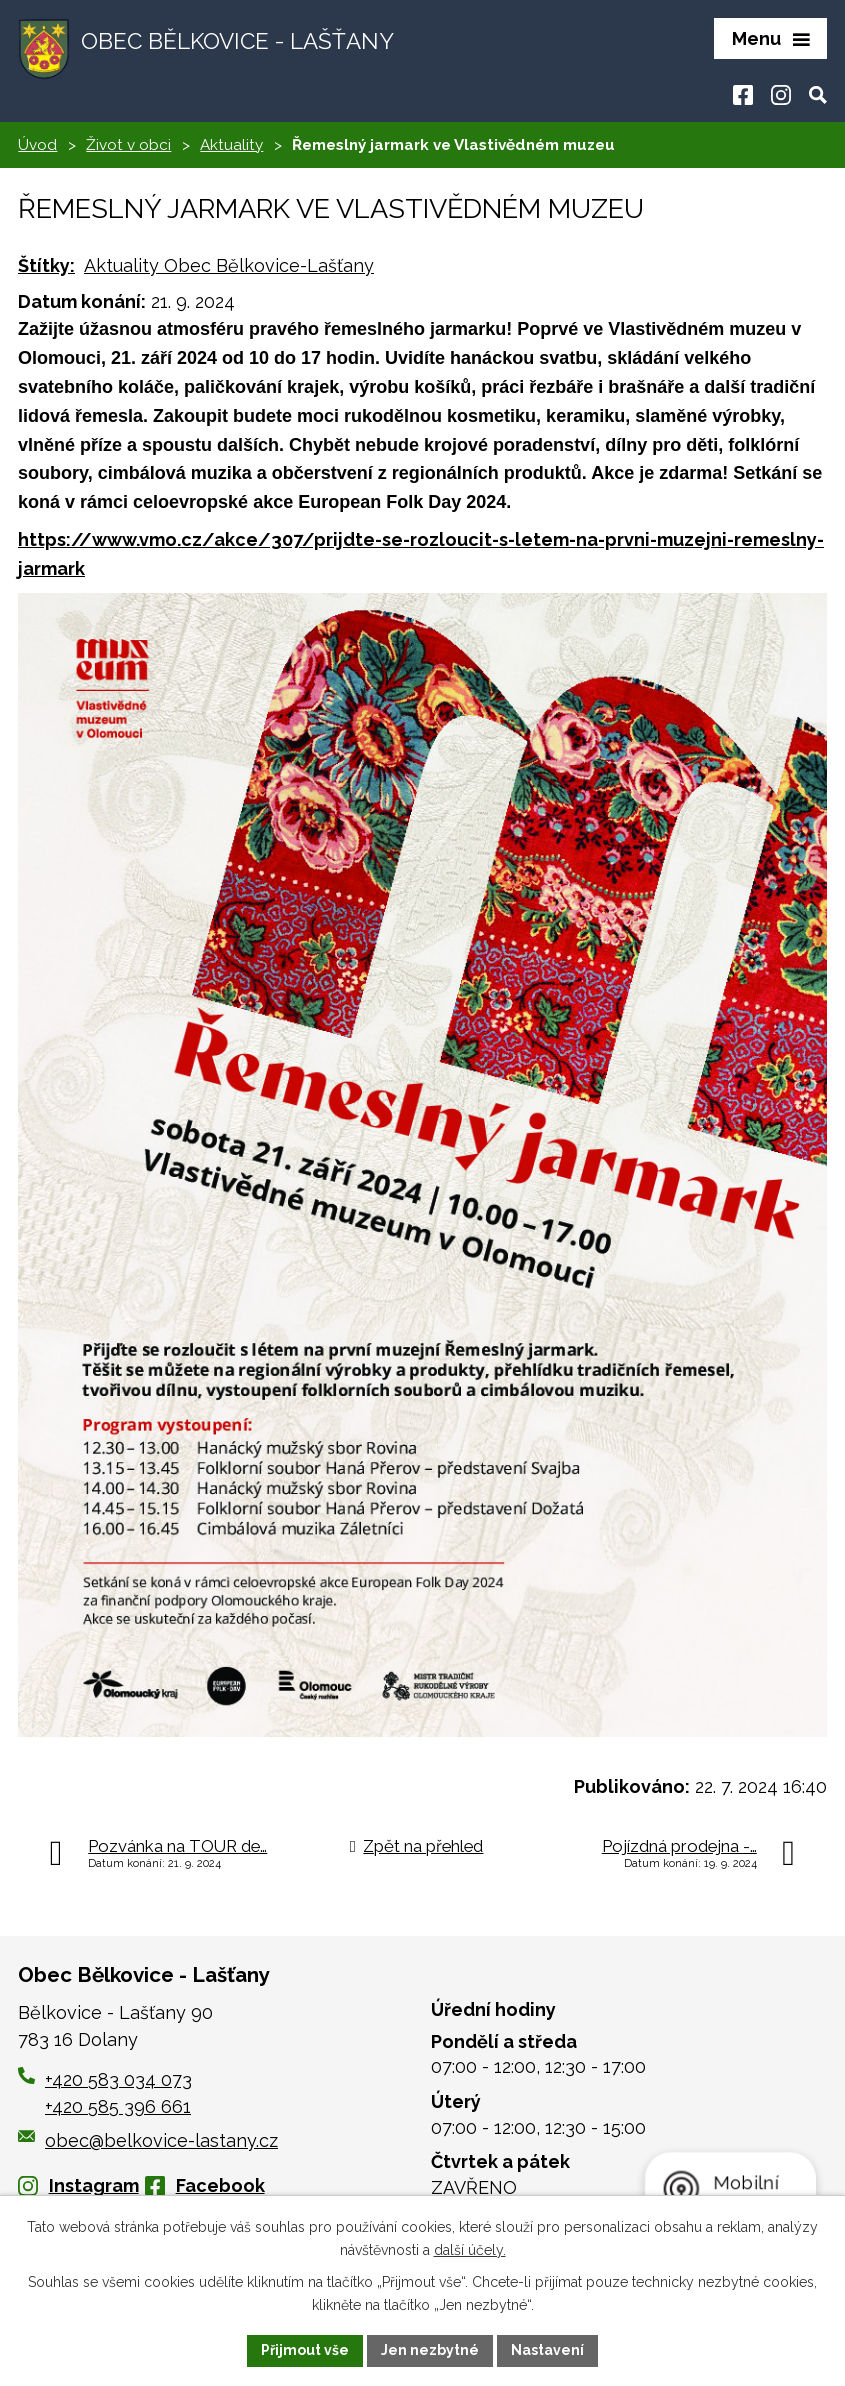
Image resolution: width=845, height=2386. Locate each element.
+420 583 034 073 (118, 2079)
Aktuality (231, 145)
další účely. (470, 2250)
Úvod (37, 145)
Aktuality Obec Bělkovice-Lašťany (229, 265)
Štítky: (46, 265)
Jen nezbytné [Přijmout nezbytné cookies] (430, 2350)
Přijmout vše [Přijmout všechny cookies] (305, 2350)
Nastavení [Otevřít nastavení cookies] (547, 2350)
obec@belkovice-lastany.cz (148, 2140)
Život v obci (128, 145)
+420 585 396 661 (118, 2106)
